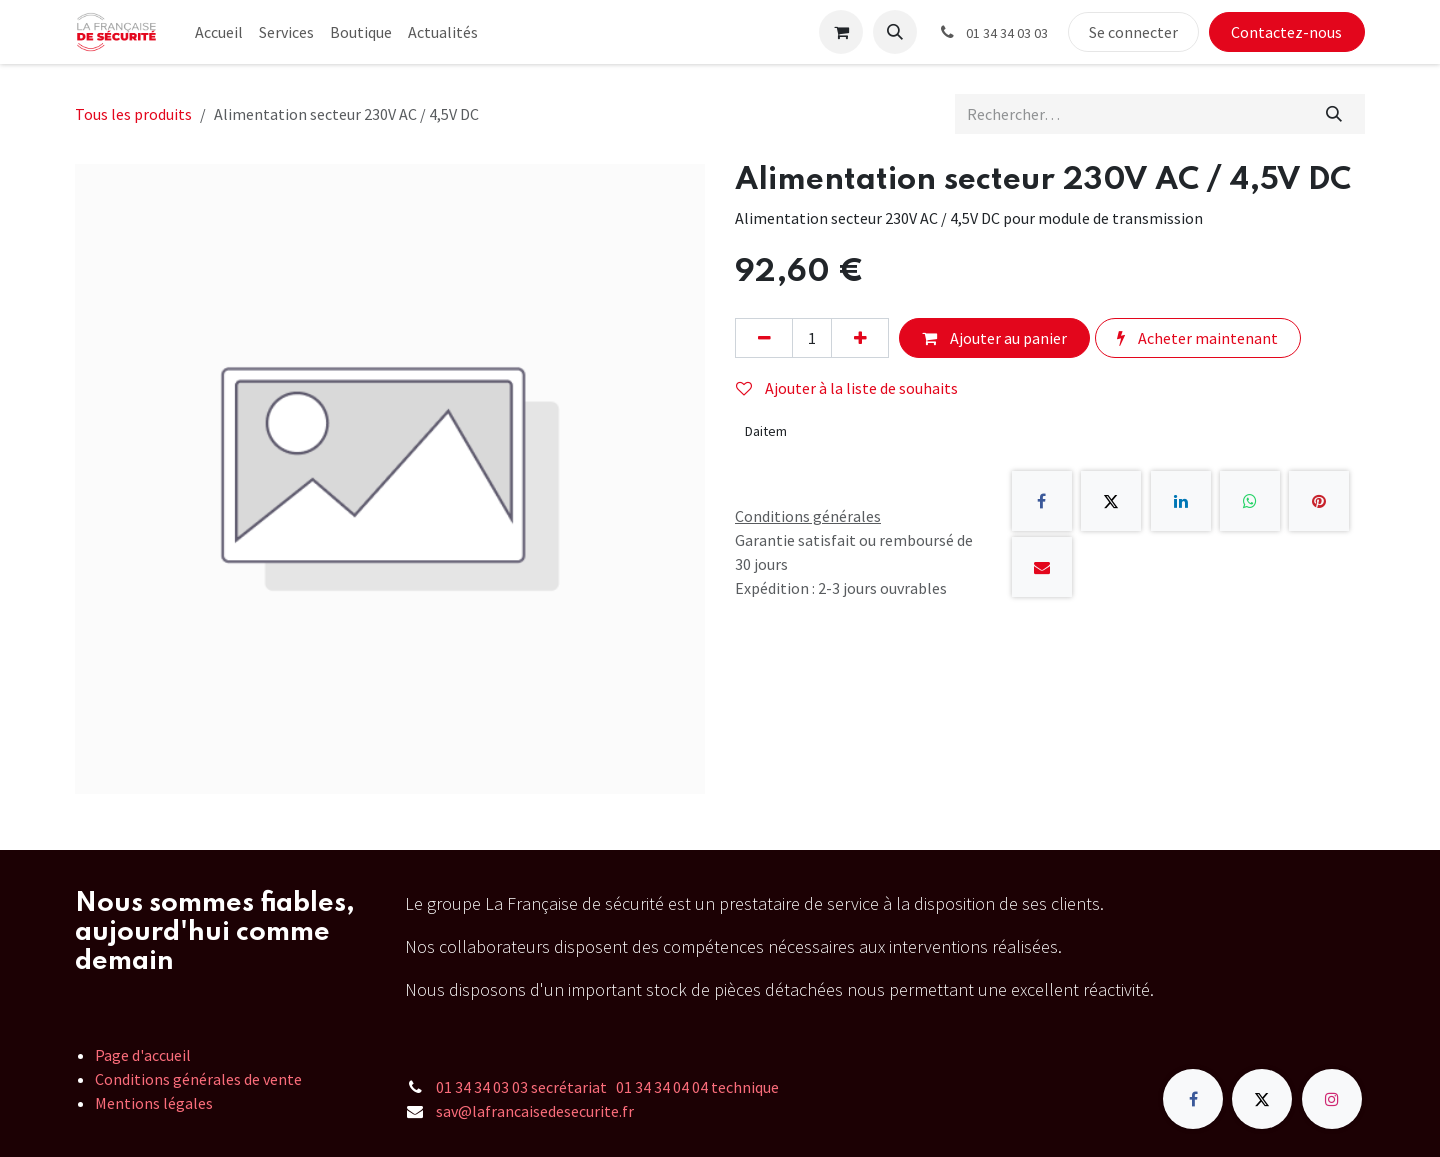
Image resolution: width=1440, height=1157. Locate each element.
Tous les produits (133, 114)
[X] (1111, 501)
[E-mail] (1042, 567)
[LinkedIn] (1181, 501)
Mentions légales (154, 1103)
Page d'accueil (143, 1055)
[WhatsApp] (1250, 501)
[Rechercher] (1334, 114)
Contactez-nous (1286, 32)
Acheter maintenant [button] (1197, 338)
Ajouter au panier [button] (994, 338)
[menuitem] (219, 32)
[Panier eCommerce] (841, 32)
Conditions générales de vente (198, 1079)
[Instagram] (1332, 1099)
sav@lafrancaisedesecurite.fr (535, 1111)
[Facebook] (1042, 501)
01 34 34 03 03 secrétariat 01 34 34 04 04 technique (607, 1087)
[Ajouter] (860, 338)
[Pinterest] (1319, 501)
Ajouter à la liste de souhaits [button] (847, 388)
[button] (895, 32)
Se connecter (1133, 32)
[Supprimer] (764, 338)
